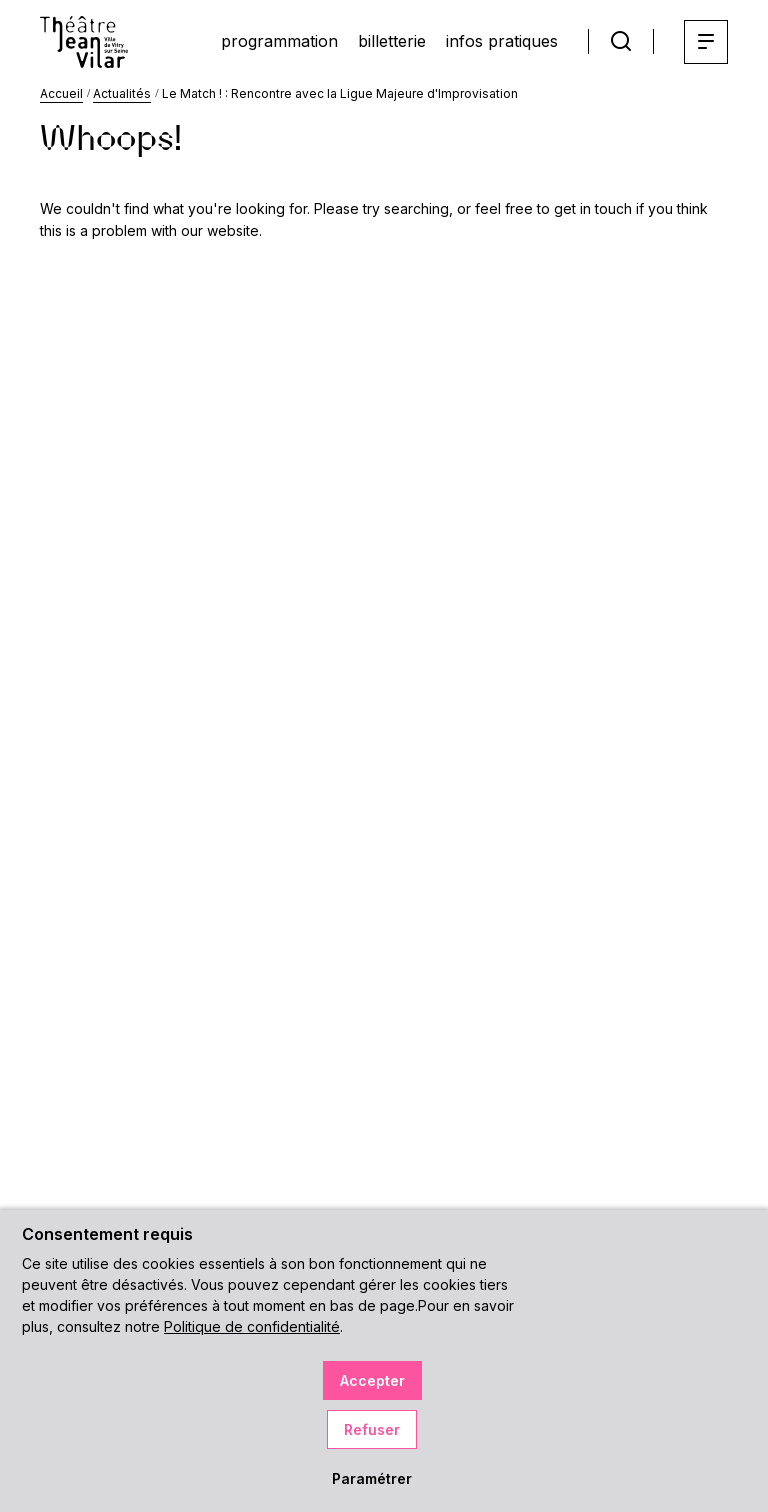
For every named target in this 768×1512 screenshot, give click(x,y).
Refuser (372, 1429)
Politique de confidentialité (252, 1326)
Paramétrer (372, 1478)
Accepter (372, 1380)
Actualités (122, 93)
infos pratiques (502, 41)
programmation (279, 41)
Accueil (61, 93)
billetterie (392, 41)
